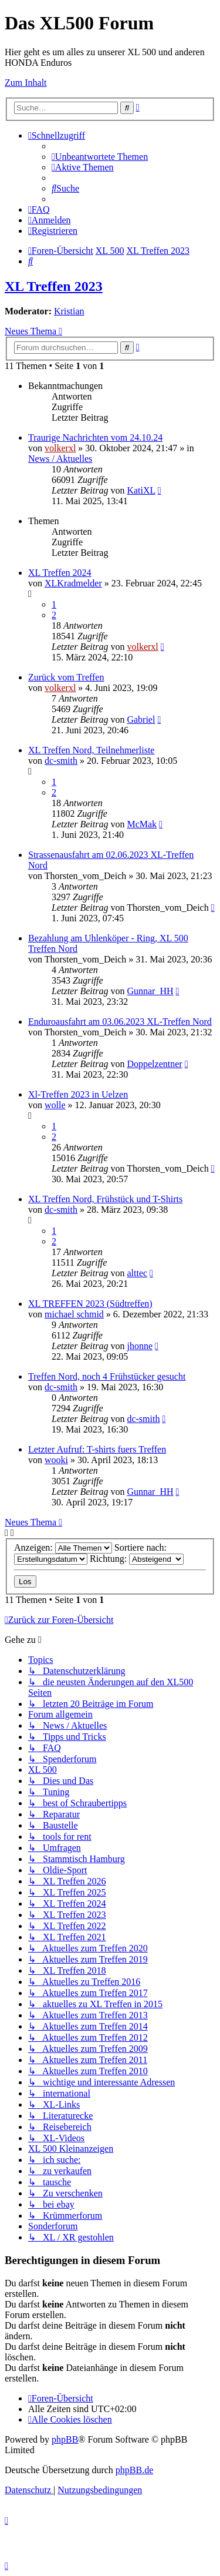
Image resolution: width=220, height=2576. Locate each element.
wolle (55, 1105)
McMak (142, 824)
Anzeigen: (63, 1547)
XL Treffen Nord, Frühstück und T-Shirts (105, 1199)
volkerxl (60, 448)
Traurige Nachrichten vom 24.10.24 (95, 437)
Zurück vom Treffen (66, 677)
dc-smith (61, 761)
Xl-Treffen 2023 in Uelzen (78, 1094)
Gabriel (141, 719)
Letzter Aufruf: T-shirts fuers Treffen (97, 1449)
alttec (137, 1273)
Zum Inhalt (26, 83)
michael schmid (74, 1314)
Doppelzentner (154, 1064)
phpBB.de (134, 2470)
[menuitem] (100, 157)
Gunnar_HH (150, 991)
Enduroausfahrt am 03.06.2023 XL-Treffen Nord (120, 1022)
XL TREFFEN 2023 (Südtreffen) (90, 1304)
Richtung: (137, 1559)
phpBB (65, 2439)
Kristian (69, 311)
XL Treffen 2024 (60, 573)
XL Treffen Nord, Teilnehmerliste (91, 750)
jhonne (140, 1346)
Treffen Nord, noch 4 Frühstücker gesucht (106, 1376)
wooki (56, 1460)
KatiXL (141, 490)
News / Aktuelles (60, 459)
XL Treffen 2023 (54, 286)
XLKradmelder (73, 583)
